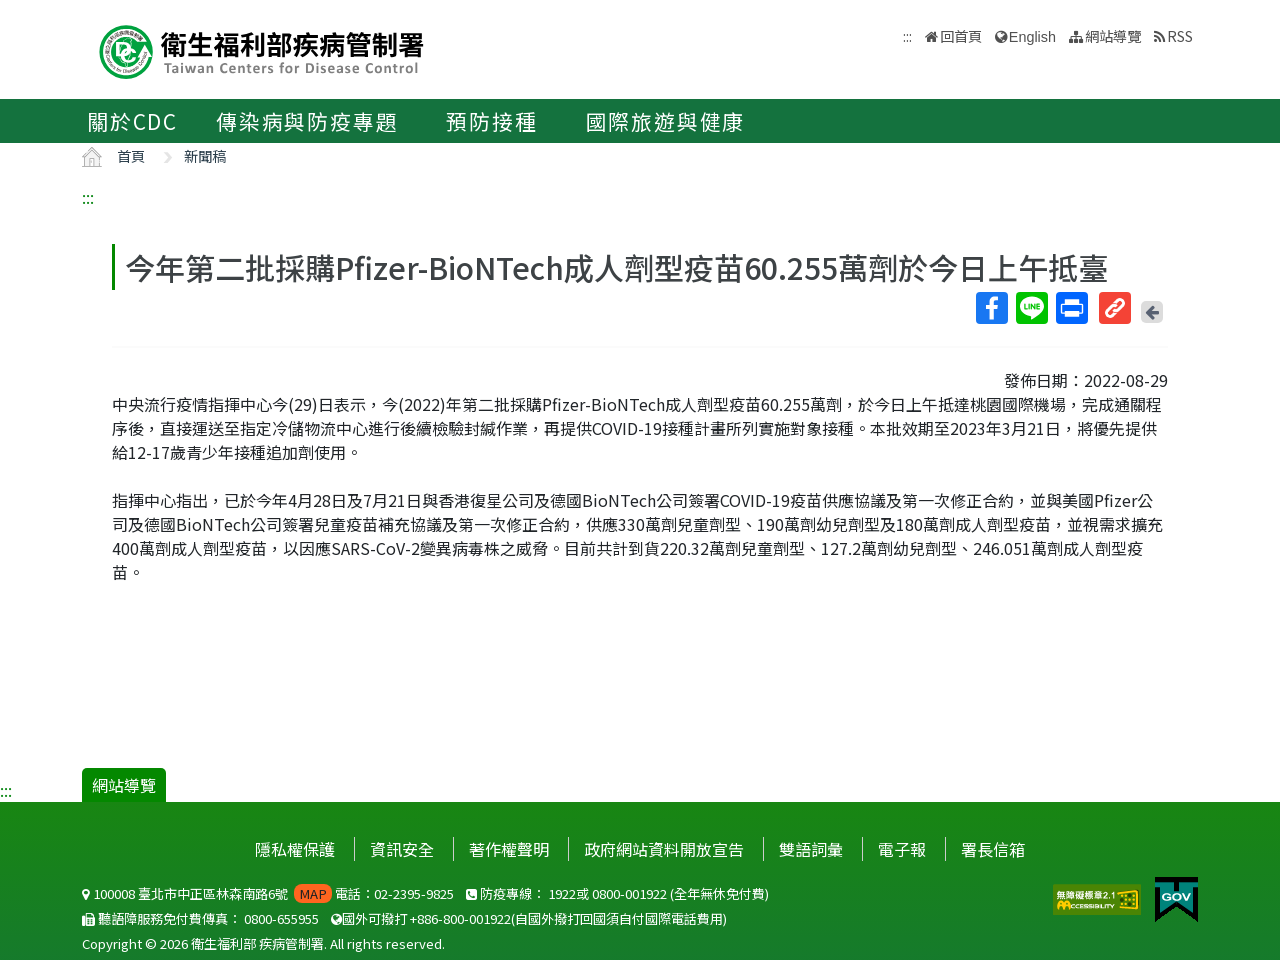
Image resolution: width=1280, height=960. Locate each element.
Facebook (991, 308)
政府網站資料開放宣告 (664, 849)
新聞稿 (205, 155)
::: (88, 197)
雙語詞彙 (811, 849)
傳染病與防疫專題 (307, 121)
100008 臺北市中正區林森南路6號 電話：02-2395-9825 (268, 893)
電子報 (902, 849)
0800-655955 (281, 918)
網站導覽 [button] (1113, 35)
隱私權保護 (295, 849)
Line (1031, 308)
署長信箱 (993, 849)
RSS (1180, 35)
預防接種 (491, 121)
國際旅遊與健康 (666, 121)
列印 (1071, 308)
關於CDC (132, 121)
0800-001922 (629, 893)
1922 (562, 893)
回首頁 (961, 35)
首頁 (131, 155)
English (1032, 37)
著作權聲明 (509, 849)
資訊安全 (402, 849)
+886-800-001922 (460, 918)
